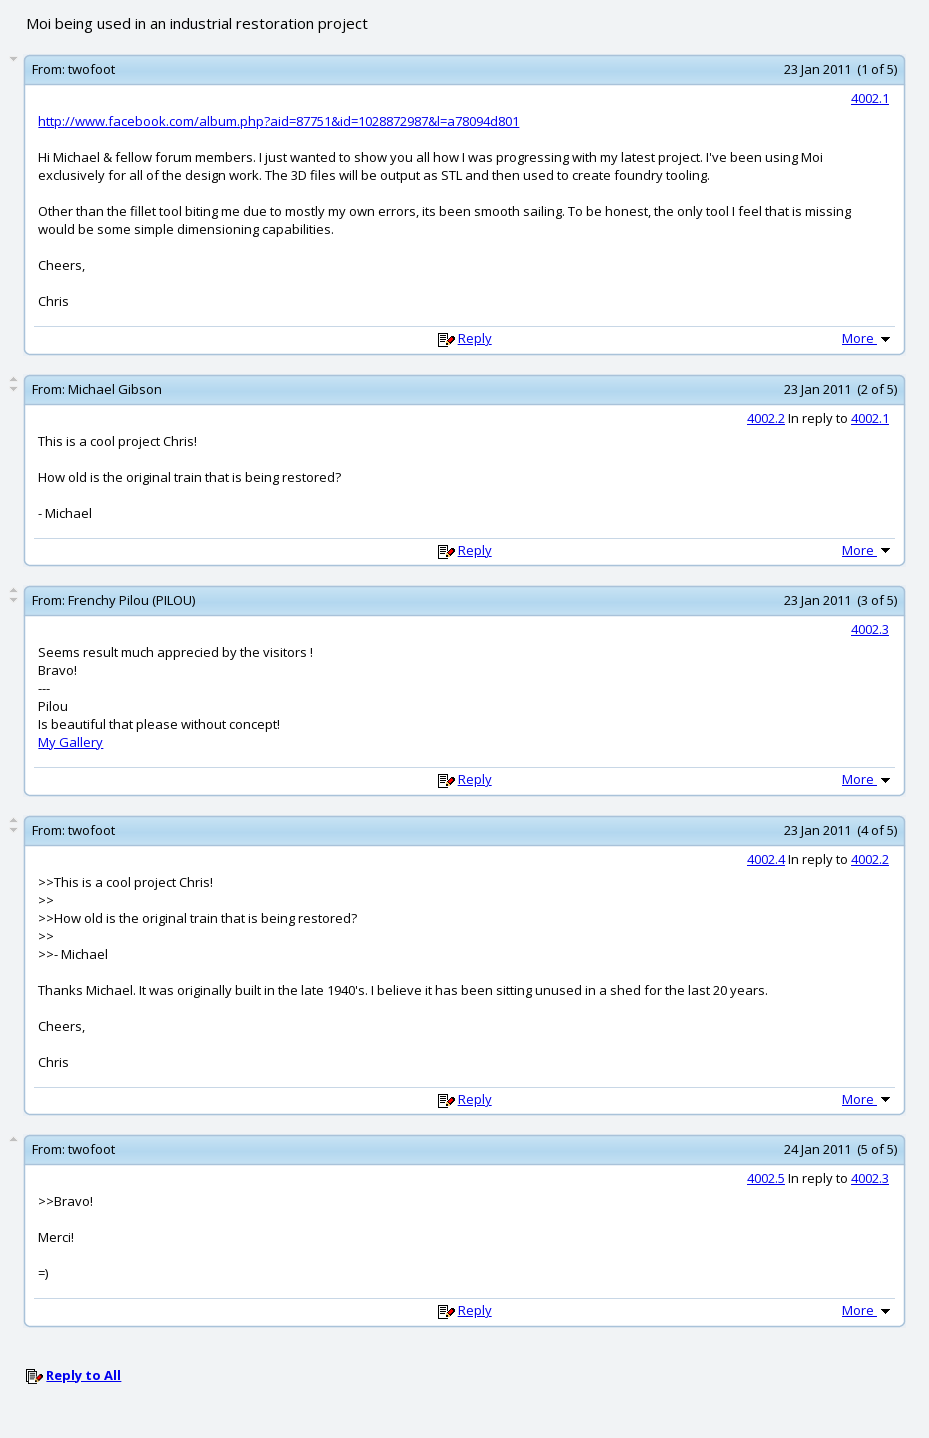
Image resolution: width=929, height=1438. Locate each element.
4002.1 (870, 98)
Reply (475, 338)
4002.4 (766, 859)
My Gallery (70, 742)
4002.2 (766, 418)
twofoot (91, 69)
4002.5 (766, 1178)
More (868, 338)
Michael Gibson (115, 389)
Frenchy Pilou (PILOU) (131, 600)
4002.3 (870, 629)
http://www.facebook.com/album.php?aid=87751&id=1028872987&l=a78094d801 (278, 121)
